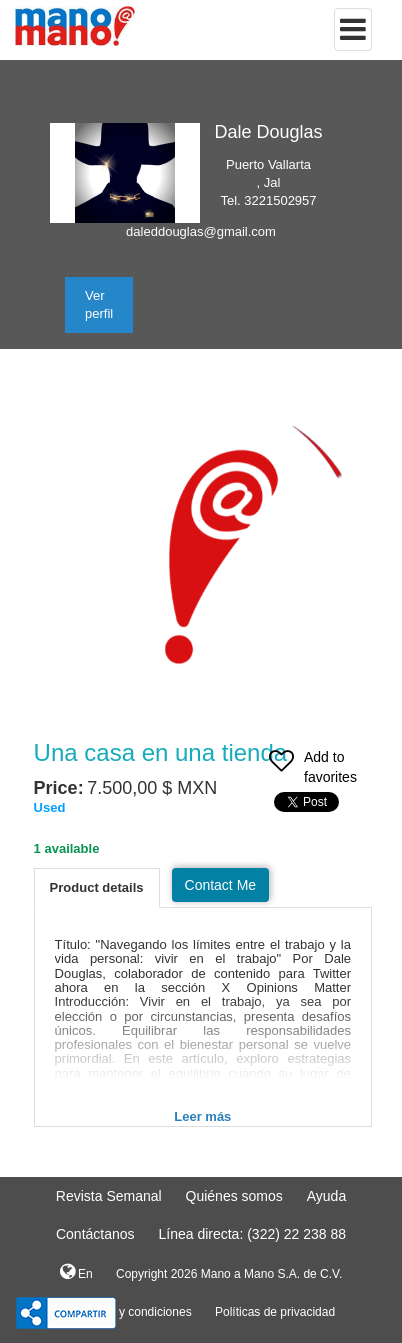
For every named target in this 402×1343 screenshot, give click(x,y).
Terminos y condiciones (129, 1312)
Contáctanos (95, 1234)
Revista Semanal (109, 1196)
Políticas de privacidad (275, 1312)
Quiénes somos (234, 1196)
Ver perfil (99, 304)
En (76, 1272)
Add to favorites (313, 769)
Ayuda (326, 1196)
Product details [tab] (97, 887)
